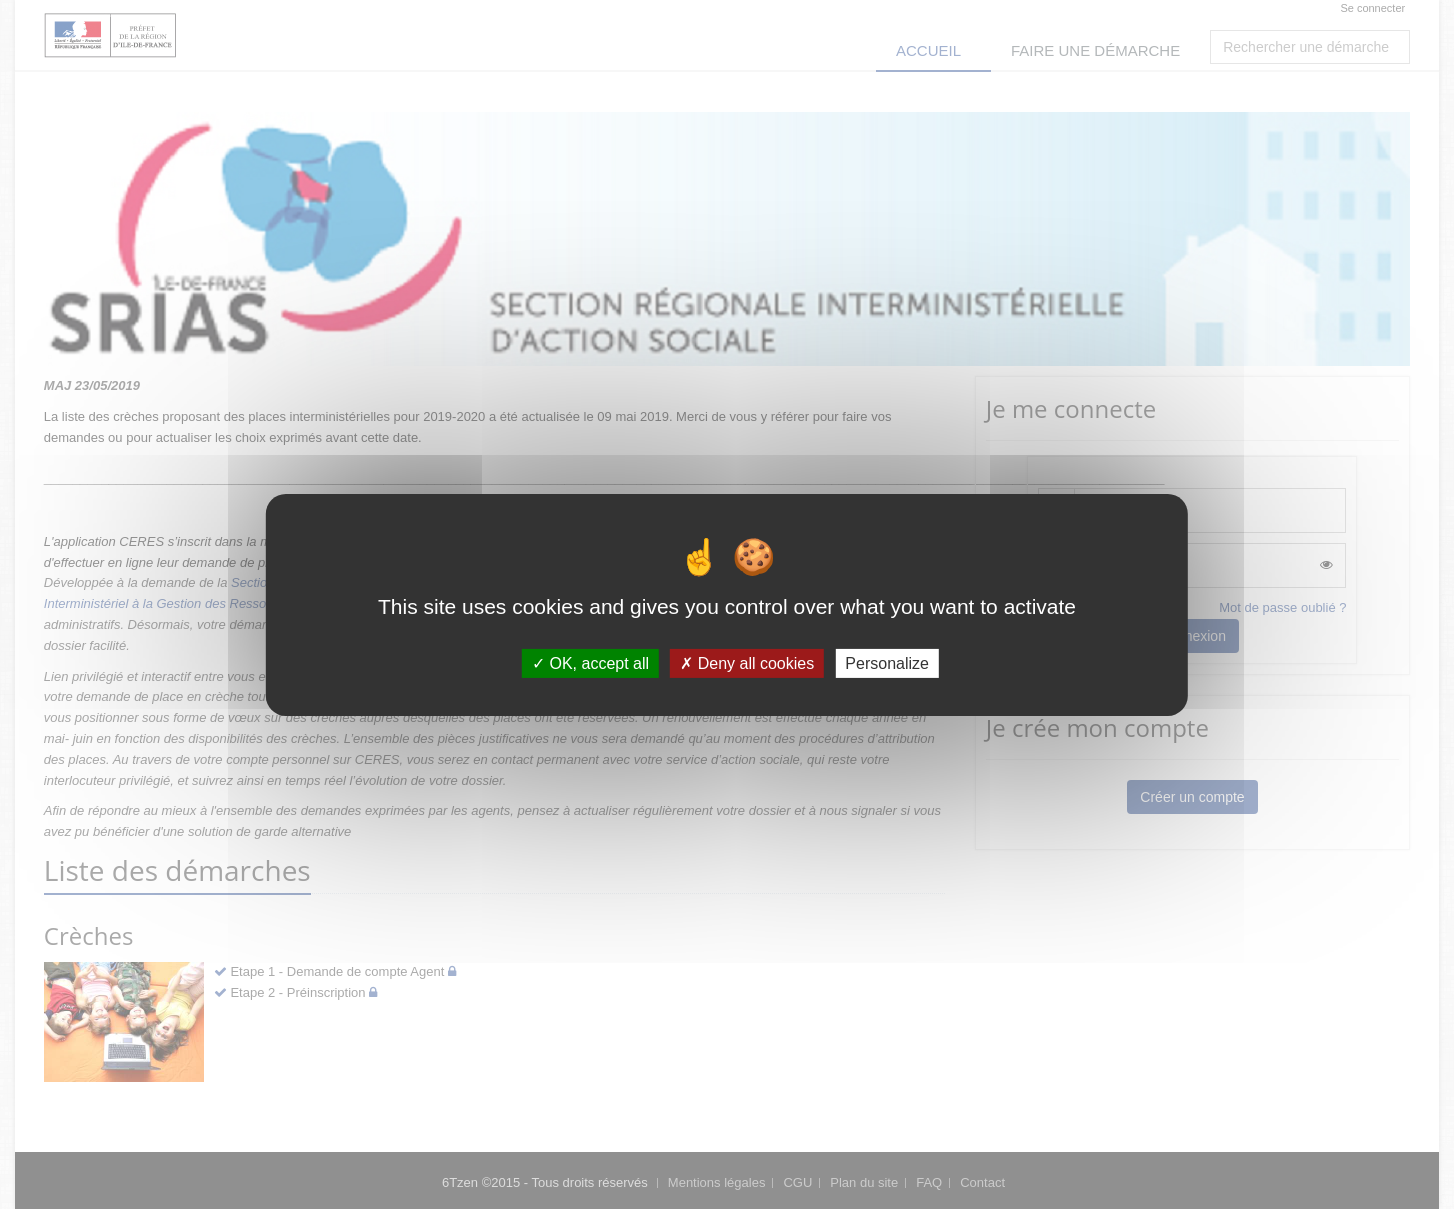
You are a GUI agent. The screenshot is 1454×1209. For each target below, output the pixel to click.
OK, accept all (590, 662)
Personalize (887, 662)
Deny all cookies (747, 662)
